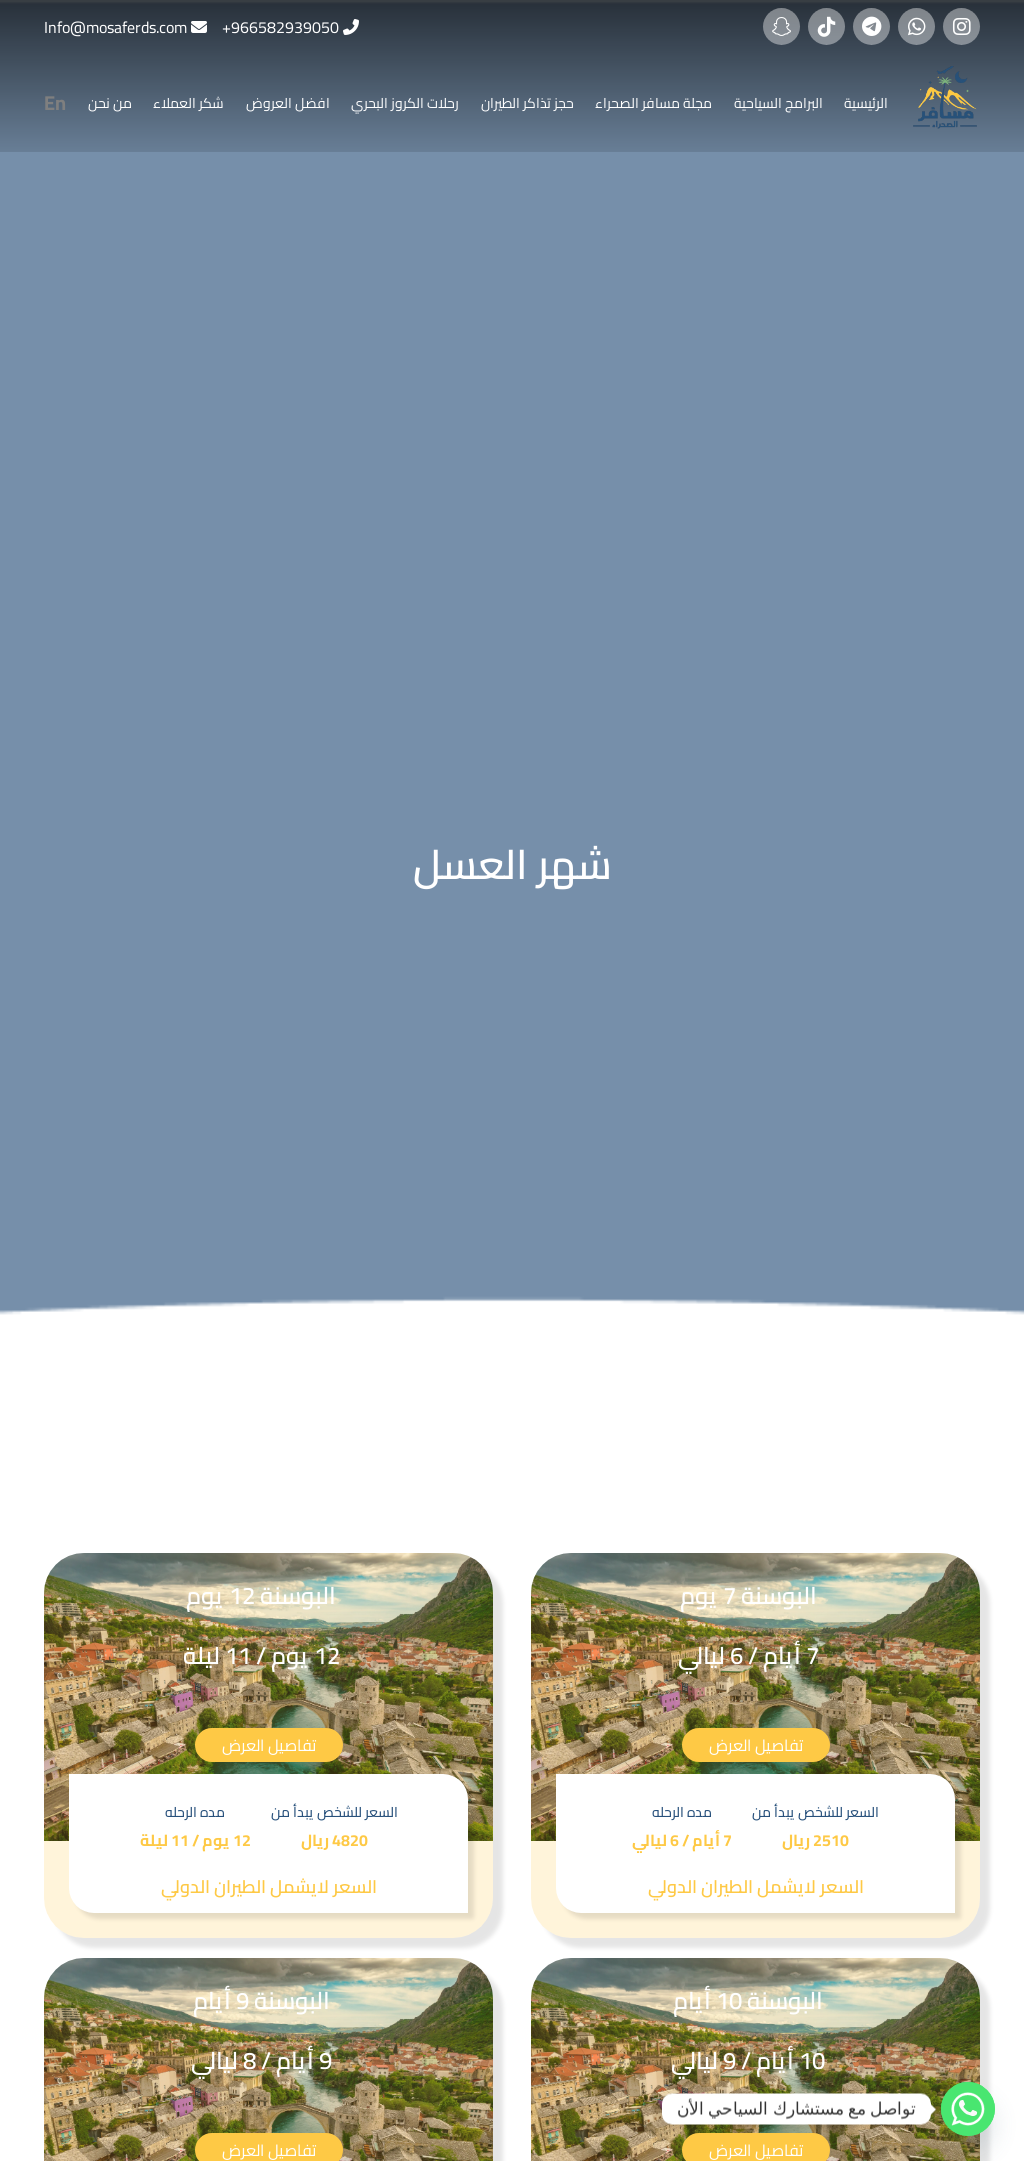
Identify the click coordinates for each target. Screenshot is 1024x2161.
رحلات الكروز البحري (405, 103)
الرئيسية (866, 103)
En (55, 102)
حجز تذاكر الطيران (527, 103)
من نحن (110, 103)
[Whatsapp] (968, 2109)
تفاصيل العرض (756, 1745)
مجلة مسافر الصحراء (653, 103)
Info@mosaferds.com (115, 27)
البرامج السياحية (778, 103)
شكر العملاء (188, 103)
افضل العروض (288, 103)
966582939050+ (280, 27)
